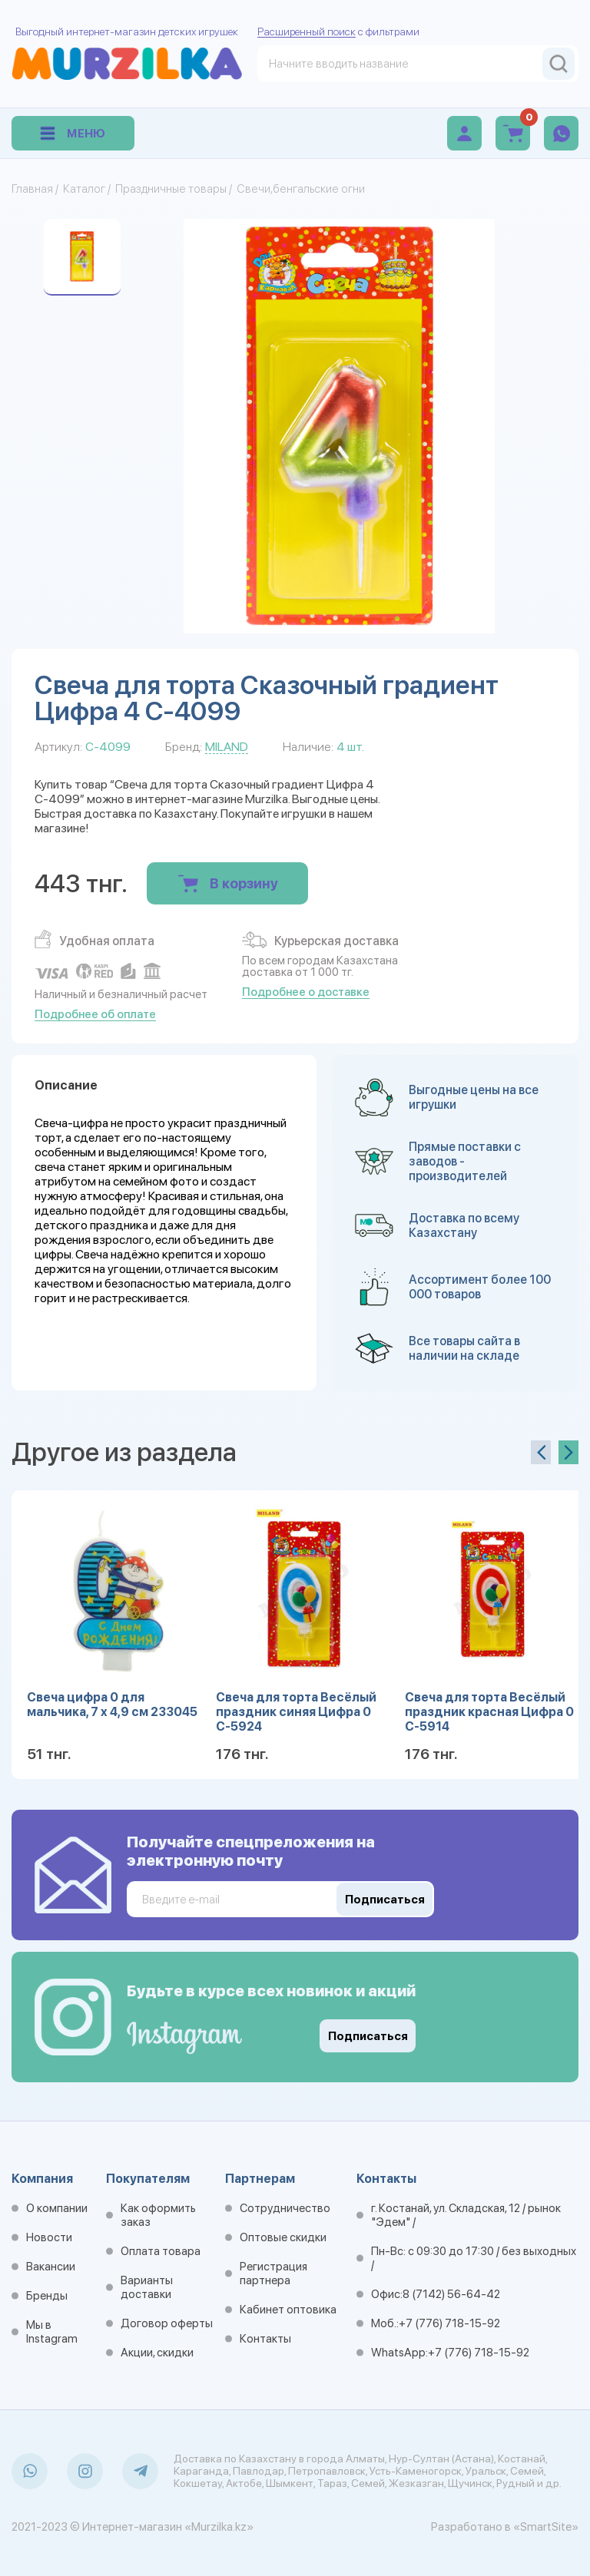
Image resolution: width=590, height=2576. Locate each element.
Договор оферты (167, 2323)
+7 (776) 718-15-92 (449, 2323)
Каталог (84, 189)
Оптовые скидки (283, 2237)
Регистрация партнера (273, 2273)
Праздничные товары (171, 189)
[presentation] (541, 1452)
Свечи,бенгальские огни (301, 189)
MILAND (226, 746)
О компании (57, 2208)
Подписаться (368, 2036)
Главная (32, 189)
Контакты (265, 2339)
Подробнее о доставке (306, 992)
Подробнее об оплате (95, 1014)
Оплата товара (161, 2251)
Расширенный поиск (306, 31)
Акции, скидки (157, 2352)
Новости (49, 2237)
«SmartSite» (545, 2527)
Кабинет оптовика (288, 2309)
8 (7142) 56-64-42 (451, 2294)
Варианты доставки (147, 2287)
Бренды (47, 2296)
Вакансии (50, 2266)
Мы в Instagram (52, 2332)
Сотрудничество (285, 2208)
